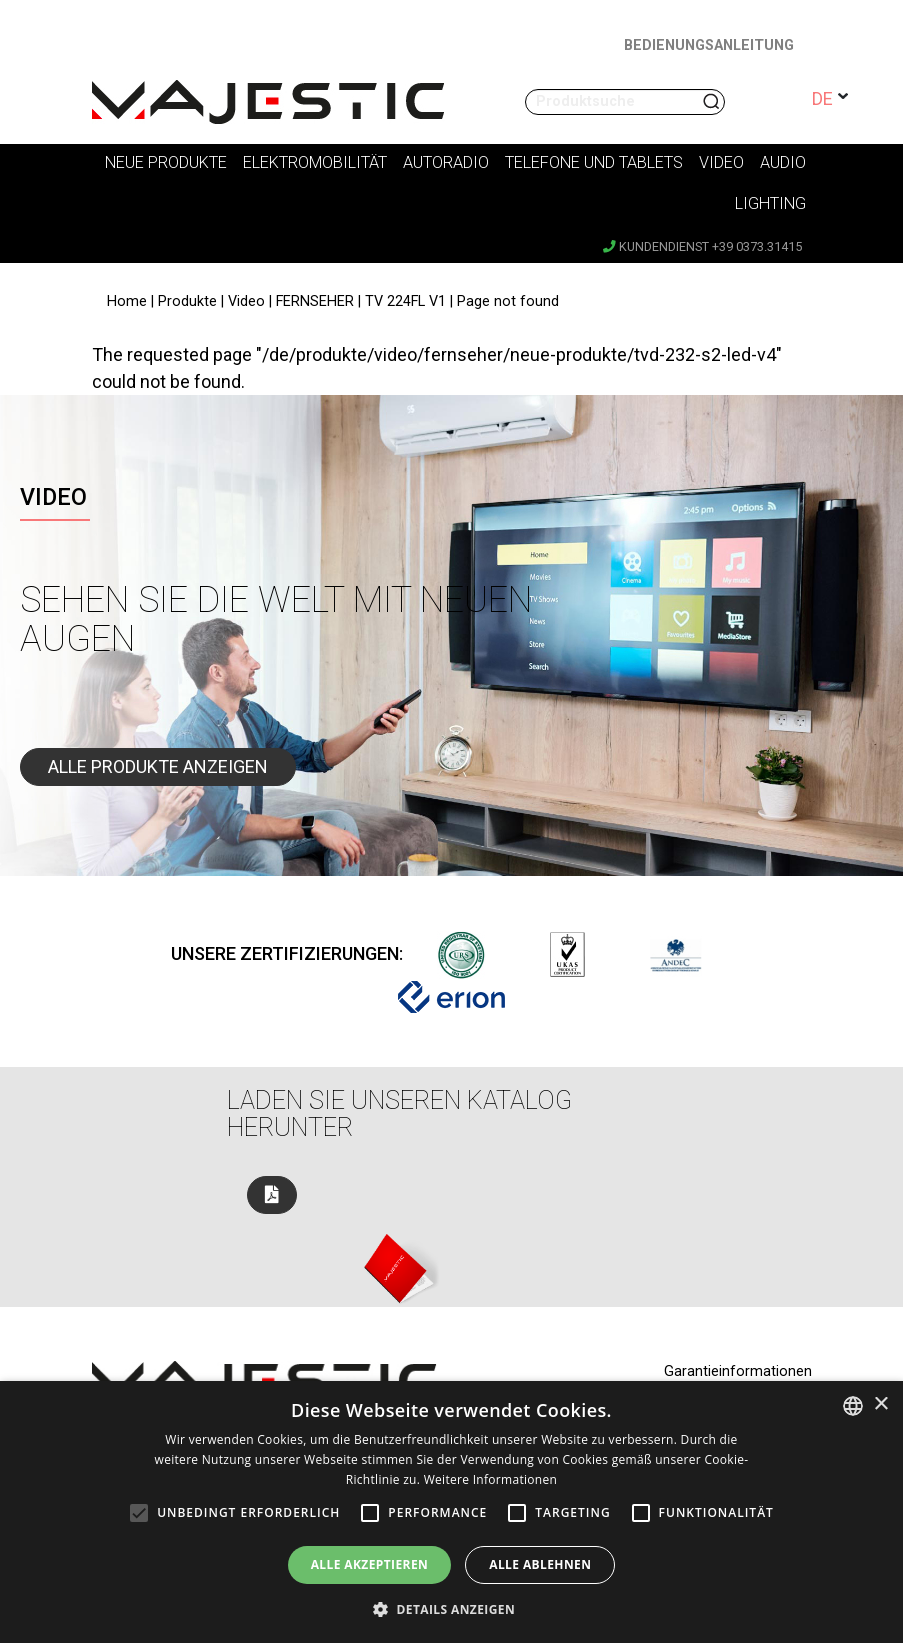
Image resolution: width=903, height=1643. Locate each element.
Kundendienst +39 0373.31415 (702, 246)
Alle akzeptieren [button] (370, 1564)
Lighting (770, 203)
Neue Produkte (166, 162)
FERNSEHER (315, 301)
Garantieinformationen (738, 1371)
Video (721, 162)
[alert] (451, 1512)
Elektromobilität (315, 162)
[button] (451, 1609)
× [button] (880, 1404)
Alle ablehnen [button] (540, 1564)
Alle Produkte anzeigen (158, 766)
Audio (783, 162)
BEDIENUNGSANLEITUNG (709, 45)
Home (127, 301)
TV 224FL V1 (405, 301)
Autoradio (446, 162)
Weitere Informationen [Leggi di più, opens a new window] (491, 1479)
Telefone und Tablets (594, 162)
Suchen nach (713, 102)
